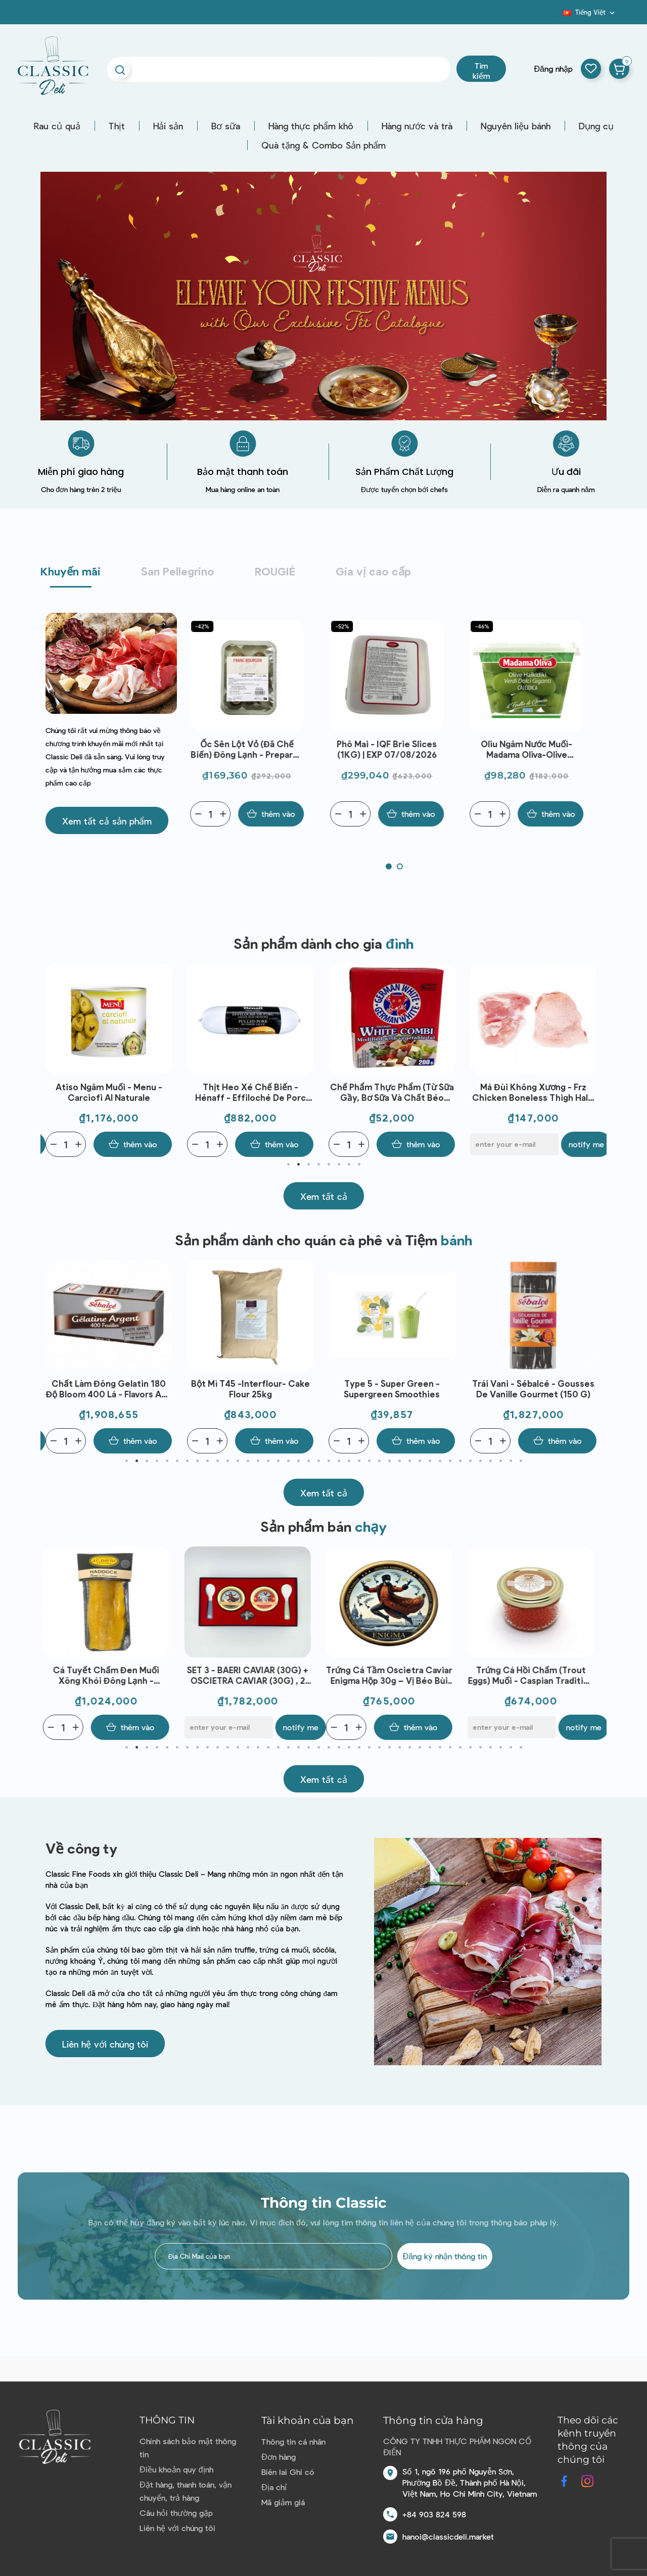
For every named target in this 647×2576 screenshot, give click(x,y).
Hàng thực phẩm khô (310, 125)
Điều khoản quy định (176, 2469)
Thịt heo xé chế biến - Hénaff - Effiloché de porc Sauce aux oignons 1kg (392, 1092)
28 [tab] (399, 1461)
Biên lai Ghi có (287, 2471)
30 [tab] (419, 1461)
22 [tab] (339, 1461)
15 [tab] (268, 1461)
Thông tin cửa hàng (433, 2420)
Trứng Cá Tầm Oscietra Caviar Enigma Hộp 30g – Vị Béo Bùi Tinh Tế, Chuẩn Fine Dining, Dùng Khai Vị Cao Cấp (392, 1675)
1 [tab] (288, 1164)
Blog (557, 15)
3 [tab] (308, 1164)
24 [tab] (359, 1461)
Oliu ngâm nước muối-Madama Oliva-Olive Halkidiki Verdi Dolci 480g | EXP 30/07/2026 (533, 749)
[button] (106, 820)
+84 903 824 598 (434, 2514)
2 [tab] (298, 1164)
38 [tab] (500, 1461)
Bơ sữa (225, 125)
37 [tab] (490, 1461)
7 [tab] (349, 1164)
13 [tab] (248, 1461)
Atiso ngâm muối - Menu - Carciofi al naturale (250, 1092)
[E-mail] (89, 1144)
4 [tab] (318, 1164)
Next (591, 1060)
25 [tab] (369, 1461)
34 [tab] (460, 1461)
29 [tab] (409, 1461)
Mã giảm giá (283, 2502)
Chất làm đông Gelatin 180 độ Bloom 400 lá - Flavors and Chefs (250, 1389)
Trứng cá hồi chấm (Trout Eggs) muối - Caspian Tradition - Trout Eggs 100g (533, 1675)
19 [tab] (308, 1461)
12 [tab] (238, 1461)
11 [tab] (227, 1461)
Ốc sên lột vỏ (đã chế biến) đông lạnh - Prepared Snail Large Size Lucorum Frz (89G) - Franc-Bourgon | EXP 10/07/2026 (254, 749)
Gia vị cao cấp (373, 570)
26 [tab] (379, 1461)
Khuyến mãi (70, 570)
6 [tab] (339, 1164)
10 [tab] (217, 1461)
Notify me (161, 1144)
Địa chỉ (274, 2487)
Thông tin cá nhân (293, 2441)
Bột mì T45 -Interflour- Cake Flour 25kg (392, 1388)
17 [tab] (288, 1461)
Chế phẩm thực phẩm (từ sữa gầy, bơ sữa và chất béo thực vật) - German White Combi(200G (533, 1092)
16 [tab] (278, 1461)
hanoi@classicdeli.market (448, 2536)
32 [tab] (440, 1461)
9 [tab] (207, 1461)
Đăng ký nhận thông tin (445, 2256)
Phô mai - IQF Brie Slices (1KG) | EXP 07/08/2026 (394, 749)
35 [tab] (470, 1461)
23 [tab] (349, 1461)
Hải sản (168, 125)
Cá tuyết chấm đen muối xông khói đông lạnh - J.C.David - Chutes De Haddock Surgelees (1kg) (108, 1675)
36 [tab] (480, 1461)
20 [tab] (318, 1461)
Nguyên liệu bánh (515, 125)
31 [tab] (430, 1461)
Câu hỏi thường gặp (176, 2512)
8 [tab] (359, 1164)
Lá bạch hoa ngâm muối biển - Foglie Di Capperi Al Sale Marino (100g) (108, 1092)
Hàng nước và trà (417, 125)
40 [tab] (521, 1461)
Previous (56, 1060)
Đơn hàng (278, 2456)
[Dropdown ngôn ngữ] (590, 12)
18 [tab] (298, 1461)
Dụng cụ (596, 125)
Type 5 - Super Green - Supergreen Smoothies (533, 1388)
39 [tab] (510, 1461)
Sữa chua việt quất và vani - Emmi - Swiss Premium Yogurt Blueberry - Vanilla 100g (108, 1389)
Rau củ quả (57, 125)
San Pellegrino (177, 570)
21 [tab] (329, 1461)
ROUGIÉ (275, 570)
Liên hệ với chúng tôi (177, 2528)
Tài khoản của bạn (307, 2420)
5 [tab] (329, 1164)
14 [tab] (258, 1461)
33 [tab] (450, 1461)
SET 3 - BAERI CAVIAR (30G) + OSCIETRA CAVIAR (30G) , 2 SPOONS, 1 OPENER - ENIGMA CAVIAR (250, 1675)
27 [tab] (389, 1461)
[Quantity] (217, 814)
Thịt (117, 125)
